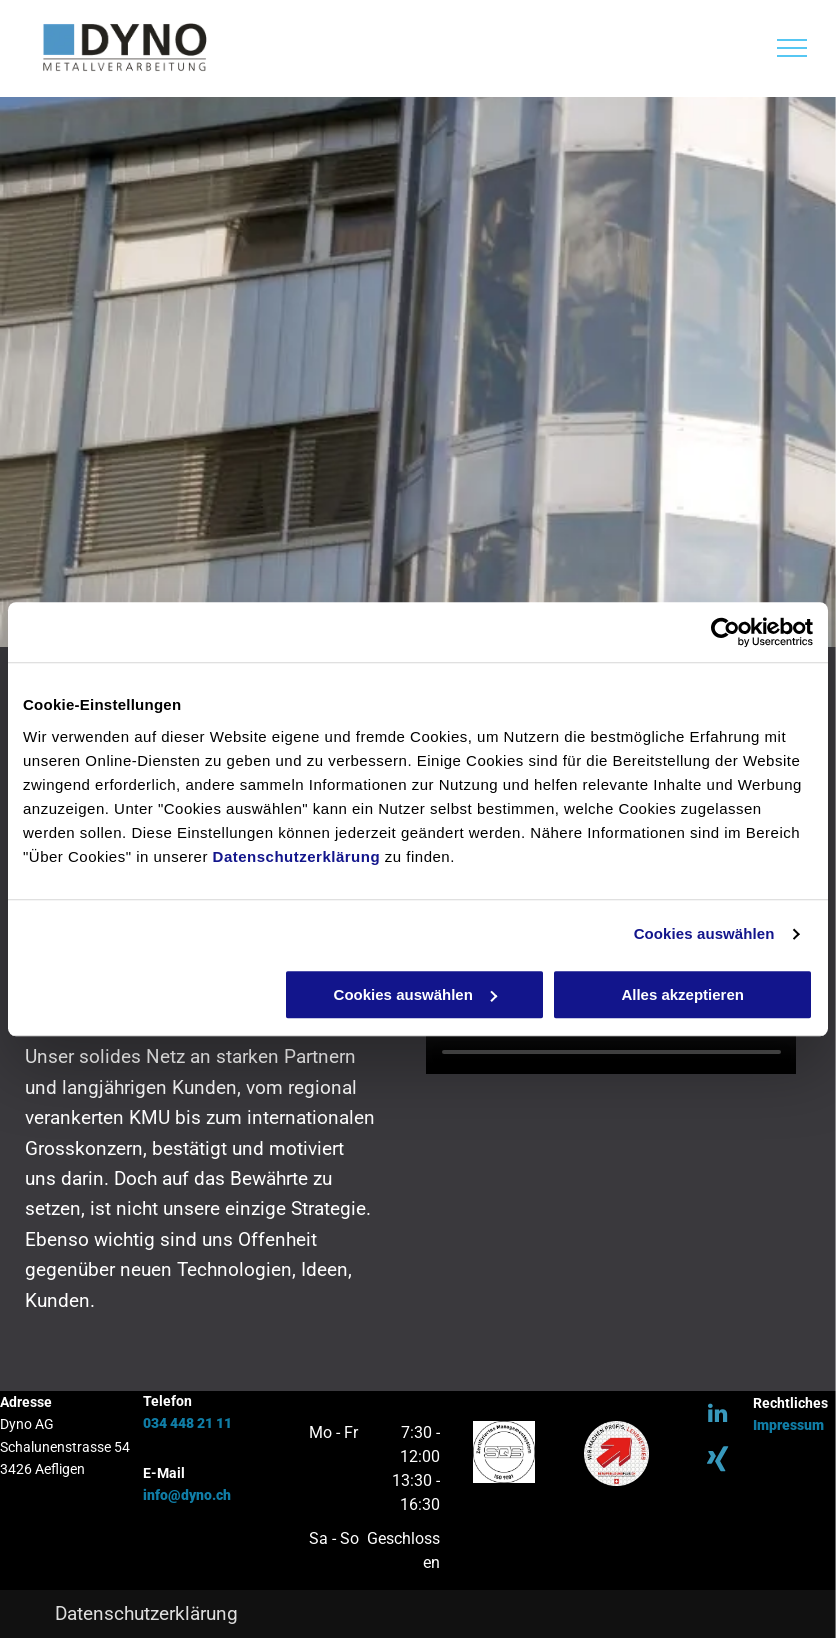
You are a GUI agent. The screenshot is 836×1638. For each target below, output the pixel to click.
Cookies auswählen (704, 933)
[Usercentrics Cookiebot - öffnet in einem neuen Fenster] (725, 632)
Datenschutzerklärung (297, 856)
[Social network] (718, 1462)
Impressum (788, 1425)
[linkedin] (718, 1415)
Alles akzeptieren (682, 994)
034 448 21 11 (187, 1423)
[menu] (792, 48)
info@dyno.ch (187, 1495)
